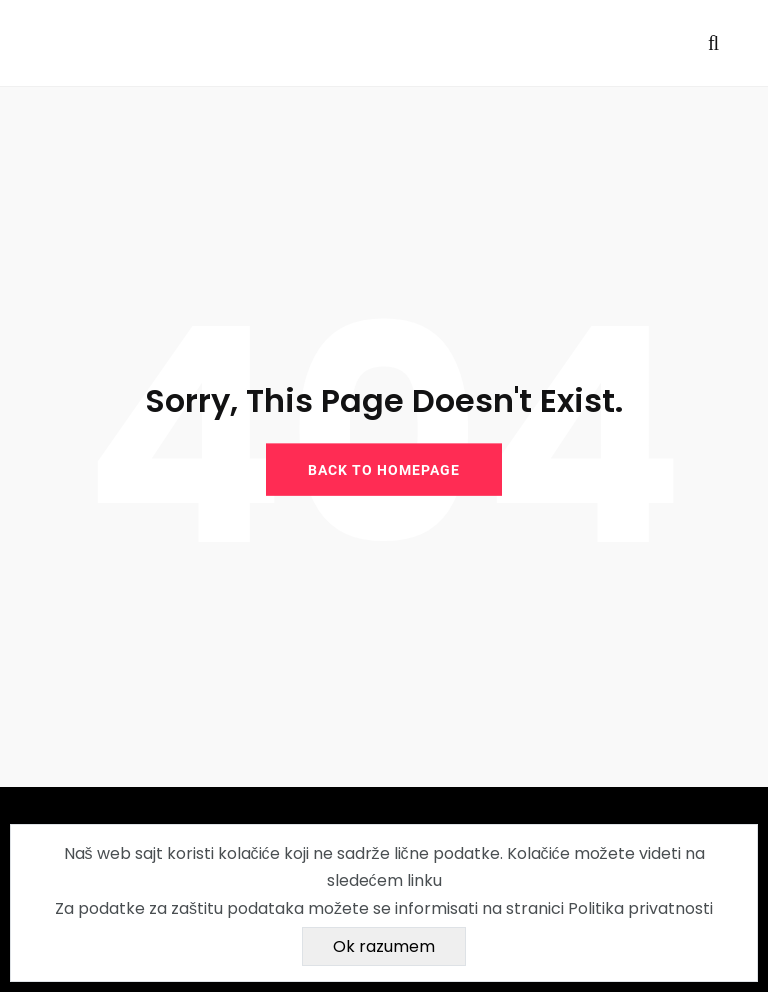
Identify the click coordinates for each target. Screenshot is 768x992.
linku (424, 880)
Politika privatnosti (640, 908)
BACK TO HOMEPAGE (384, 469)
